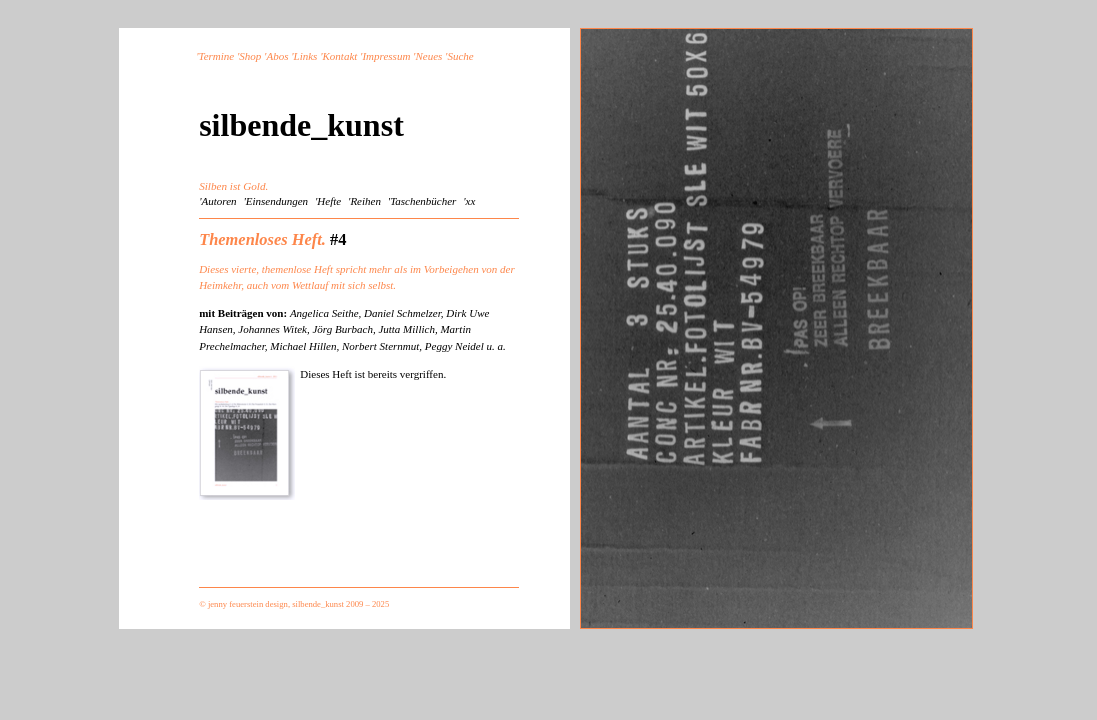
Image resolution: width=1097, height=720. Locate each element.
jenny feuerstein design (248, 604)
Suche (460, 56)
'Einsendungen (275, 201)
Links (306, 56)
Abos (277, 56)
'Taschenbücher (422, 201)
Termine (217, 56)
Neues (428, 56)
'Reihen (364, 201)
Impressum (386, 56)
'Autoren (217, 201)
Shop (250, 56)
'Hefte (328, 201)
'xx (469, 201)
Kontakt (340, 56)
